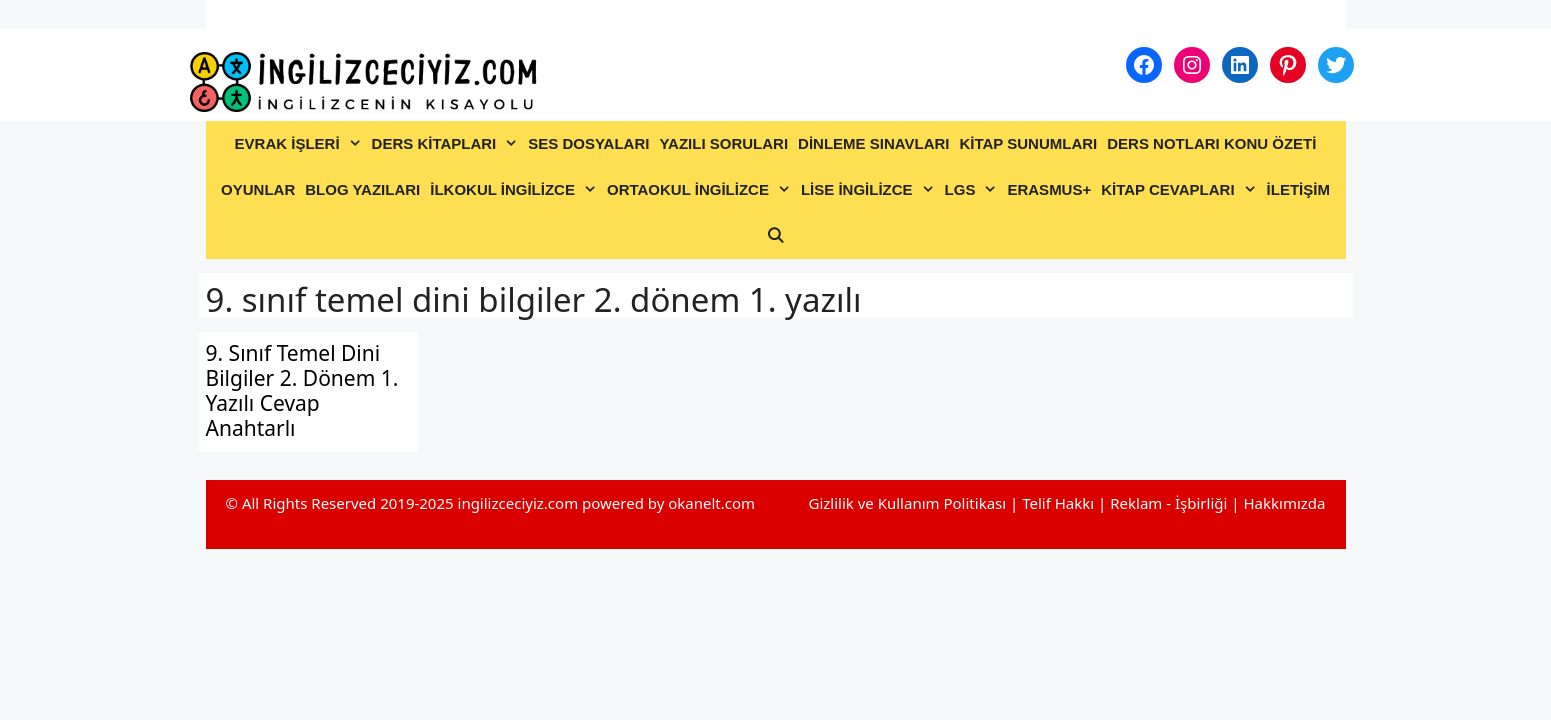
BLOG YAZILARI (362, 189)
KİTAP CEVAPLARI (1181, 190)
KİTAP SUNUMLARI (1028, 143)
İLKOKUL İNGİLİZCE (516, 190)
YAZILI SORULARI (723, 143)
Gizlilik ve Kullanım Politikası (907, 503)
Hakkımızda (1284, 503)
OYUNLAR (258, 189)
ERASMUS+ (1049, 189)
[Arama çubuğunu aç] (775, 236)
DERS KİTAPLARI (448, 144)
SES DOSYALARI (588, 143)
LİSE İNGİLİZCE (870, 190)
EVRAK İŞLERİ (301, 144)
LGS (974, 190)
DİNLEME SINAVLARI (873, 143)
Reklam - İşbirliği (1170, 503)
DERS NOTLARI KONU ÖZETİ (1211, 143)
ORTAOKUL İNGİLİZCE (701, 190)
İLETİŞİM (1298, 189)
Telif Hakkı (1058, 503)
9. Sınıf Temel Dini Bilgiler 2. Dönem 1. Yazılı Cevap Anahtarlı (302, 391)
